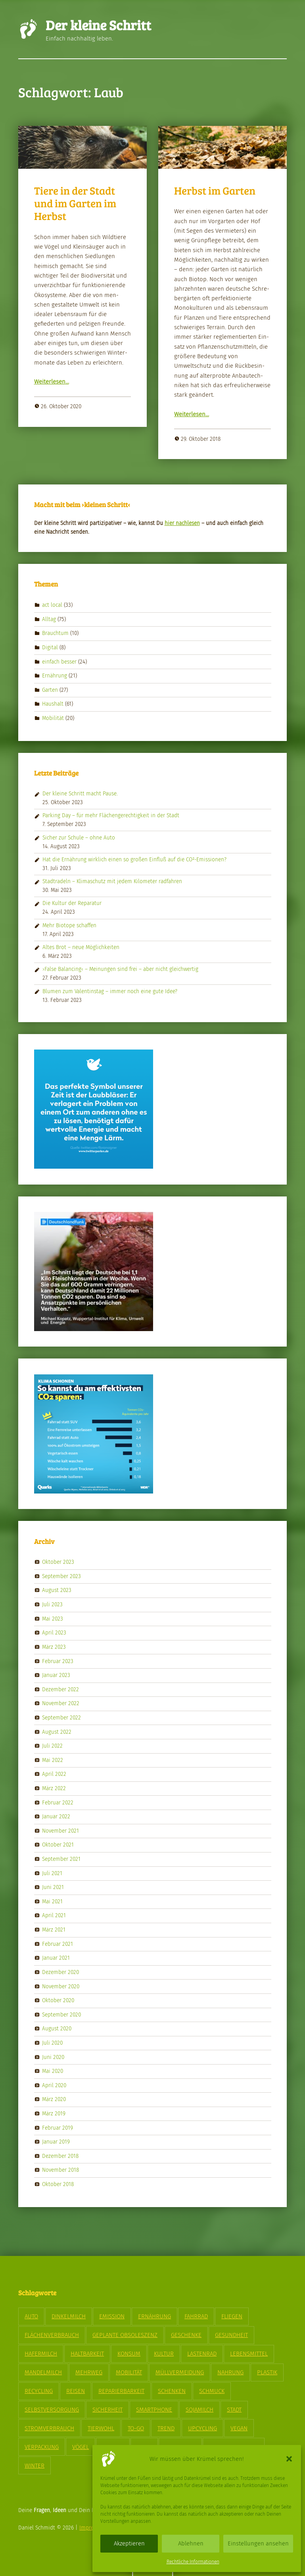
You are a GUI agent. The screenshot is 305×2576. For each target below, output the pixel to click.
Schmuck (211, 2391)
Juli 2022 (52, 1745)
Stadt (234, 2409)
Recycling (39, 2391)
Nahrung (230, 2372)
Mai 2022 (52, 1759)
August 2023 (56, 1590)
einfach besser (59, 661)
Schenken (172, 2391)
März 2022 (54, 1788)
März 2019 (53, 2113)
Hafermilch (41, 2353)
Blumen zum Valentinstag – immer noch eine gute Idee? (109, 991)
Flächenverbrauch (52, 2335)
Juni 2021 (53, 1887)
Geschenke (186, 2335)
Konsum (128, 2353)
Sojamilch (199, 2409)
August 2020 (56, 2028)
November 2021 (60, 1830)
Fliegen (231, 2316)
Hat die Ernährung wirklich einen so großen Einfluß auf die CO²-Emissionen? (134, 859)
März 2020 (54, 2099)
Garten (50, 690)
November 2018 (60, 2170)
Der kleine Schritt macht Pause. (80, 793)
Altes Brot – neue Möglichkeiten (80, 947)
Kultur (164, 2353)
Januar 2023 (56, 1675)
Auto (31, 2316)
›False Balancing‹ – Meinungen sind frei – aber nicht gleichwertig (120, 969)
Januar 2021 (56, 1958)
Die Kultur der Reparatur (72, 903)
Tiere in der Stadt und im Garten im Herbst (75, 203)
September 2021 (61, 1859)
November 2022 (60, 1703)
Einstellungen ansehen (258, 2543)
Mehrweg (88, 2372)
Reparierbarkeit (121, 2391)
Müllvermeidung (179, 2372)
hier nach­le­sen (182, 523)
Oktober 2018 (58, 2184)
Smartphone (154, 2409)
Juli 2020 (52, 2043)
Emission (112, 2316)
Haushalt (52, 703)
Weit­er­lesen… (51, 381)
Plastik (267, 2372)
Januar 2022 (56, 1816)
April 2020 (54, 2085)
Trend (166, 2428)
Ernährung (54, 675)
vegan (238, 2428)
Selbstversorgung (52, 2409)
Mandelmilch (43, 2372)
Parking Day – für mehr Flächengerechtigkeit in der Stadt (110, 815)
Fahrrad (196, 2316)
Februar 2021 (57, 1943)
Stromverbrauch (49, 2428)
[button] (289, 2459)
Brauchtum (55, 633)
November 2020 (60, 1986)
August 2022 (56, 1731)
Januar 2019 (56, 2141)
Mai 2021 (52, 1901)
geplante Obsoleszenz (124, 2335)
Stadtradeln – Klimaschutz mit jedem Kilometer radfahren (112, 881)
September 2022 (61, 1717)
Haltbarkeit (87, 2353)
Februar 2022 (57, 1802)
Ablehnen (190, 2543)
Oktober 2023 (58, 1562)
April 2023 (54, 1632)
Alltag (49, 619)
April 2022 (54, 1774)
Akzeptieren (129, 2543)
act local (52, 605)
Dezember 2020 (60, 1972)
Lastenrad (202, 2353)
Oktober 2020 (58, 2000)
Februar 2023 (57, 1661)
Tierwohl (101, 2428)
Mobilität (53, 718)
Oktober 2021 (58, 1844)
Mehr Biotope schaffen (69, 925)
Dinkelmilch (69, 2316)
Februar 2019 (57, 2127)
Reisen (75, 2391)
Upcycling (202, 2428)
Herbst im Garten (214, 190)
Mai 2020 (52, 2071)
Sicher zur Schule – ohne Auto (78, 837)
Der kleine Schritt (98, 24)
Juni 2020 (53, 2056)
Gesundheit (231, 2335)
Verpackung (42, 2447)
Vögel (80, 2447)
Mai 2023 (52, 1618)
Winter (34, 2465)
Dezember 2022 (60, 1689)
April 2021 (54, 1915)
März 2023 (54, 1647)
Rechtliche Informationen (193, 2561)
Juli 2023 (52, 1604)
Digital (50, 647)
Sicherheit (107, 2409)
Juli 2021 (52, 1873)
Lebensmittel (249, 2353)
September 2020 (61, 2014)
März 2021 (53, 1929)
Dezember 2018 (60, 2156)
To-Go (136, 2428)
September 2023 (61, 1576)
